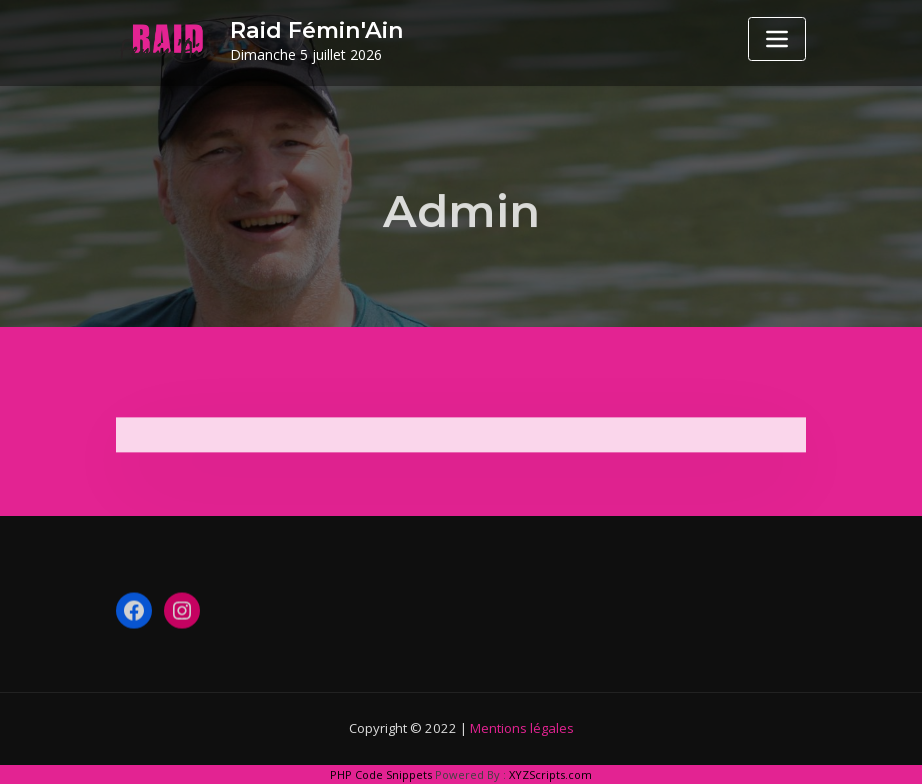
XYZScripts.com (550, 774)
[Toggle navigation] (777, 39)
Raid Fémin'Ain (317, 30)
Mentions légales (522, 728)
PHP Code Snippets (381, 774)
